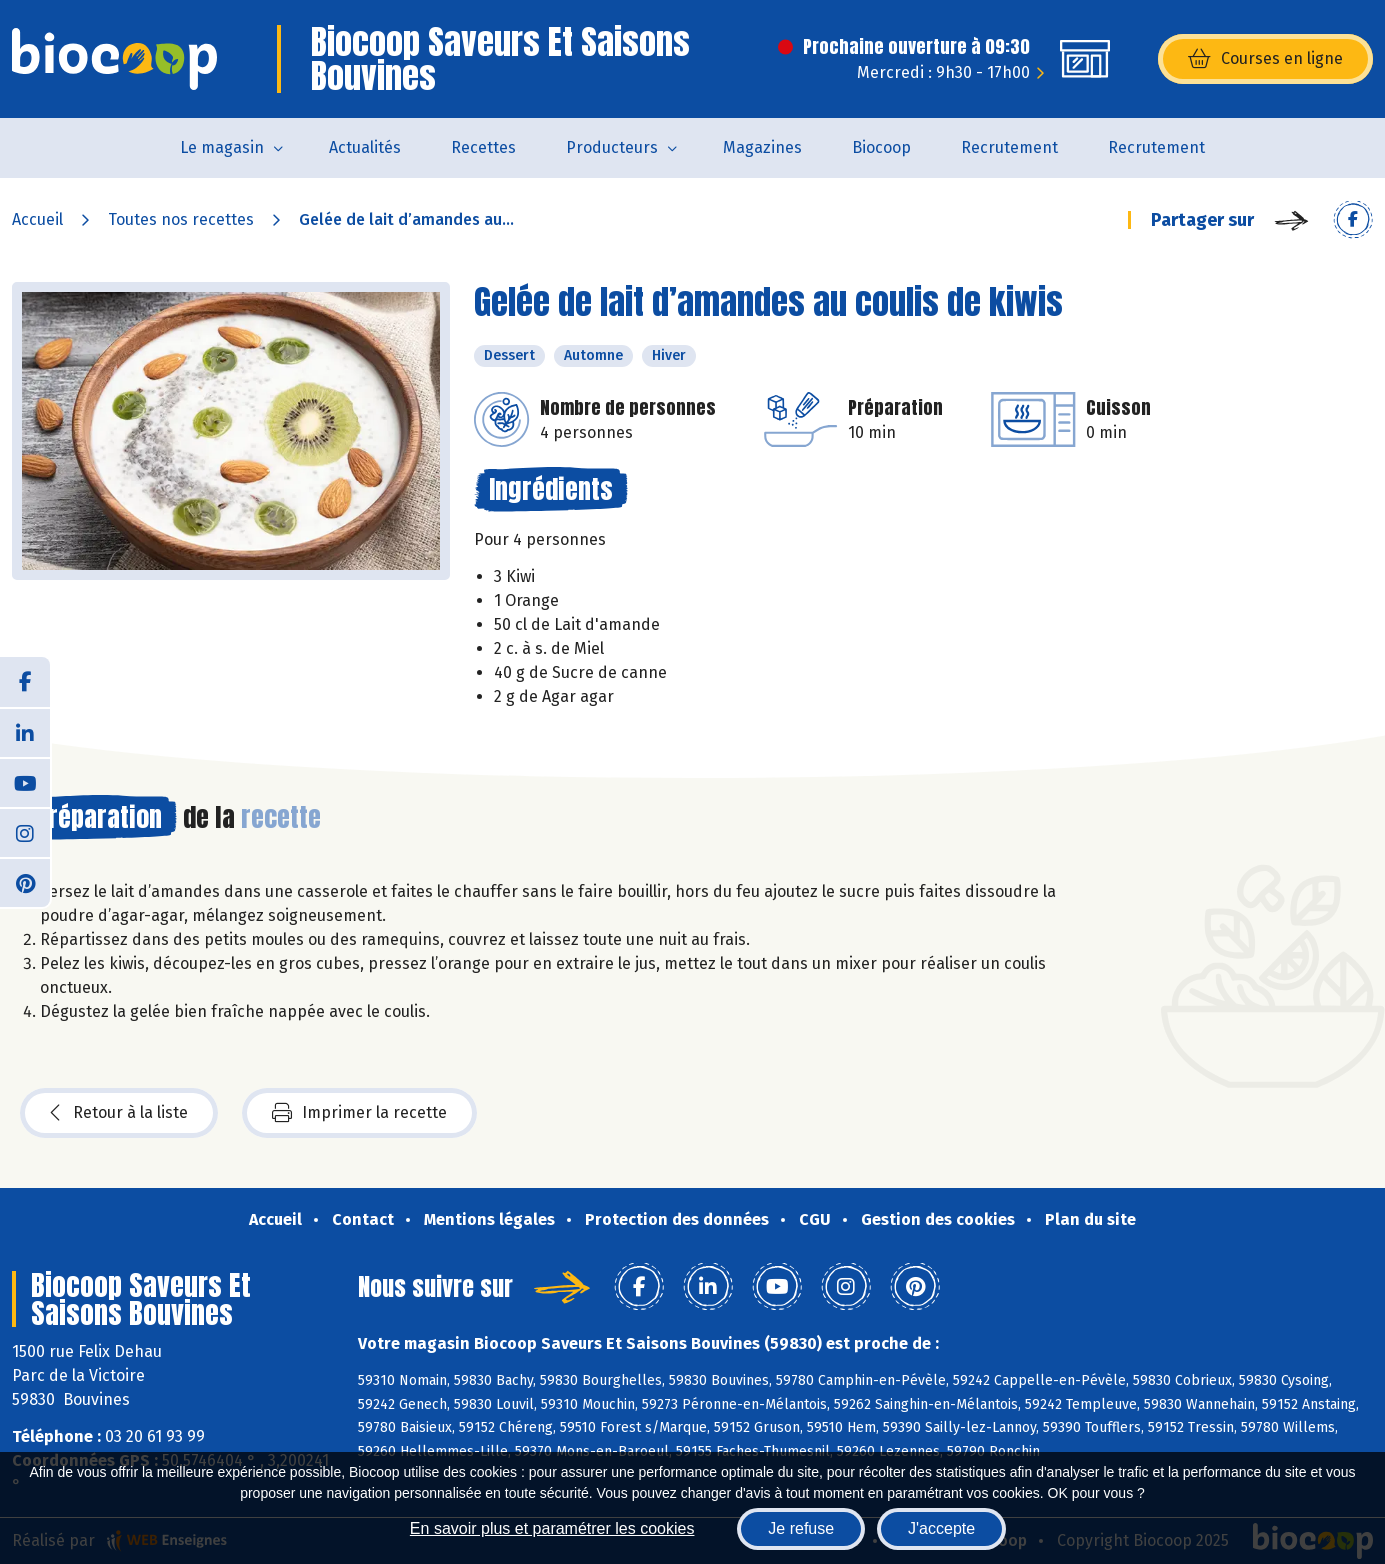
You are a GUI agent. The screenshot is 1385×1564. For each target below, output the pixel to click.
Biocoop (881, 147)
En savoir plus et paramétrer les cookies (552, 1528)
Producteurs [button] (612, 147)
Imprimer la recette (359, 1113)
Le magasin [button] (222, 147)
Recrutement (1009, 147)
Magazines (762, 147)
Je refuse (801, 1528)
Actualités (365, 147)
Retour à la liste (119, 1113)
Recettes (483, 147)
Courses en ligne (1265, 59)
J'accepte (941, 1528)
